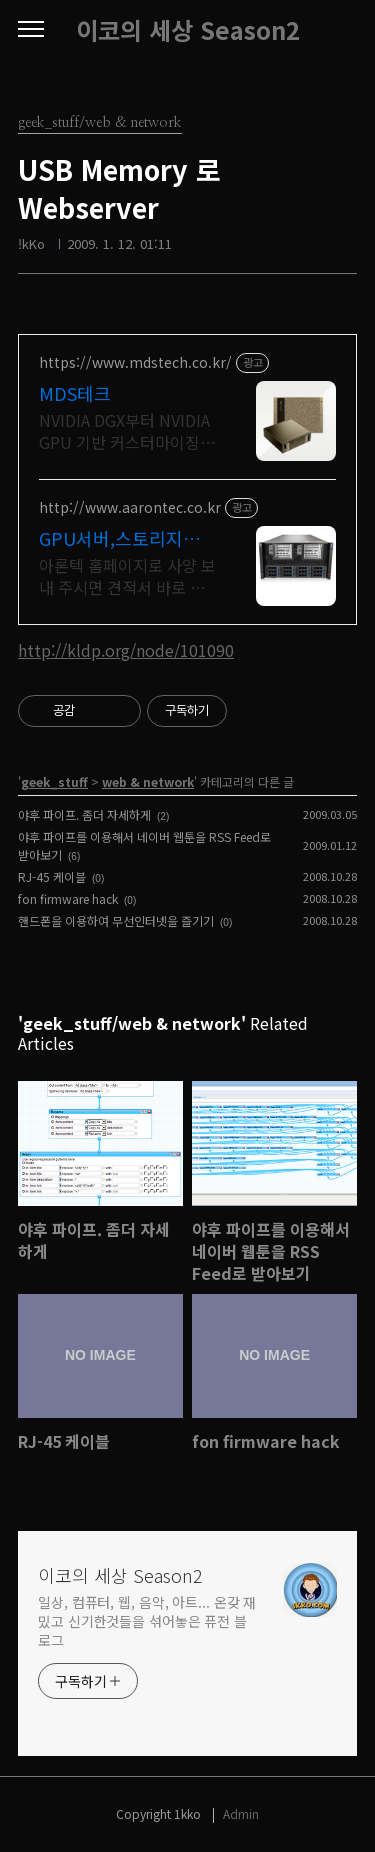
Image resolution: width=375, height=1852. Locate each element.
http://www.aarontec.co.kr (130, 507)
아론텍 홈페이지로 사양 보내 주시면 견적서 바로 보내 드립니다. (127, 575)
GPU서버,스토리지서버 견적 (119, 538)
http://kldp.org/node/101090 (126, 650)
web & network (148, 781)
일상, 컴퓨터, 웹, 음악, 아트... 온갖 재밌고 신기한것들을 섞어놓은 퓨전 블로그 (147, 1621)
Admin (241, 1813)
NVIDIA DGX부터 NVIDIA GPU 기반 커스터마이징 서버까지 (124, 430)
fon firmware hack (68, 898)
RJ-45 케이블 (52, 876)
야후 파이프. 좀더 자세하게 (84, 814)
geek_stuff (54, 781)
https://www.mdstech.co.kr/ (135, 362)
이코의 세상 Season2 (188, 30)
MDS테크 (75, 393)
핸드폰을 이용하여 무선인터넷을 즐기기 (116, 920)
